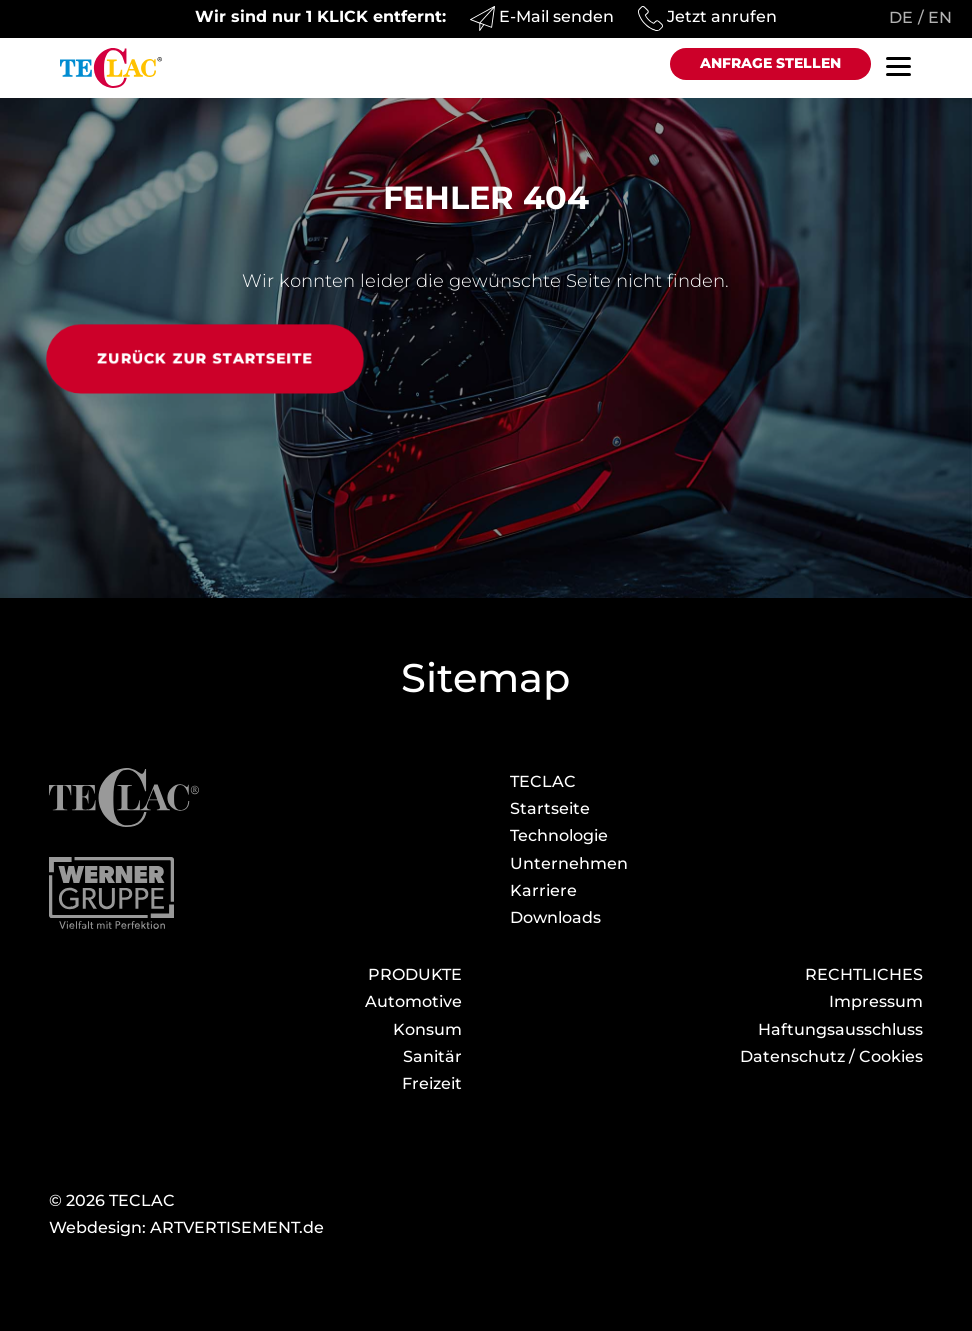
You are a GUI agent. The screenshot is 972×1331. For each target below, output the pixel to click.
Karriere (543, 890)
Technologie (559, 835)
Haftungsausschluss (840, 1029)
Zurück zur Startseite (204, 358)
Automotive (413, 1001)
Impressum (876, 1001)
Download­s (555, 917)
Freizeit (432, 1083)
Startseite (550, 808)
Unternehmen (569, 863)
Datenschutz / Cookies (831, 1056)
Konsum (427, 1029)
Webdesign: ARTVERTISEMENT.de (186, 1227)
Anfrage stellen (770, 63)
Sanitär (432, 1056)
